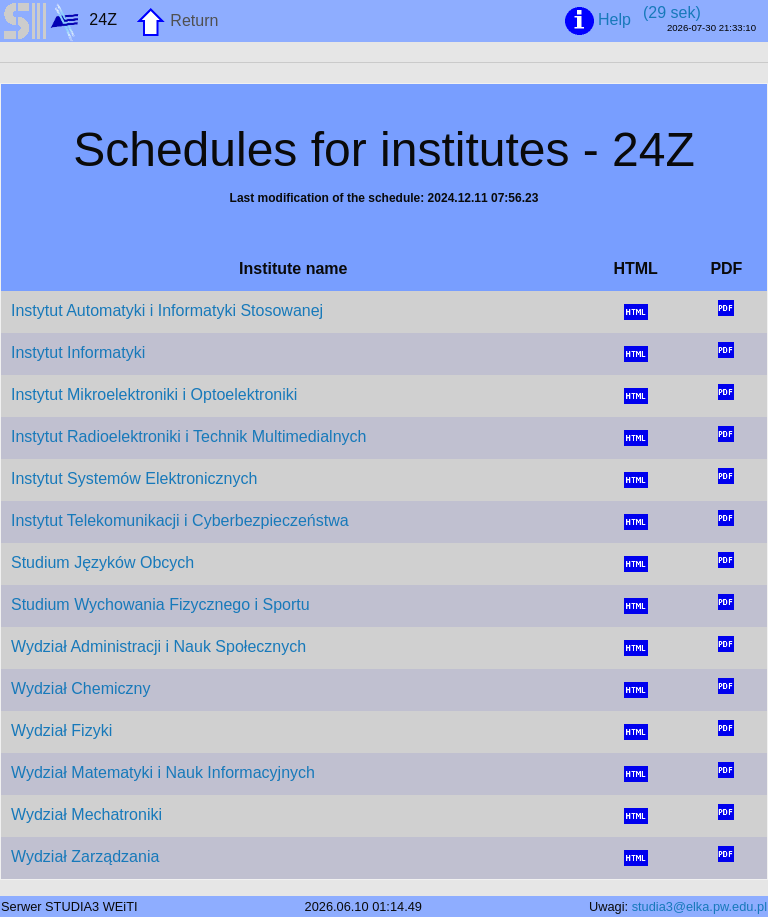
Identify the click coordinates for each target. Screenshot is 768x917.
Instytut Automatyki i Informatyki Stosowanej (167, 310)
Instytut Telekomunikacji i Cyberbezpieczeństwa (180, 520)
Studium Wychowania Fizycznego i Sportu (160, 604)
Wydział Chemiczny (80, 688)
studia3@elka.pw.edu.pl (699, 906)
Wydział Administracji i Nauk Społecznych (158, 646)
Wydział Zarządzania (85, 856)
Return (177, 22)
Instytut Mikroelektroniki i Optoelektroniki (154, 394)
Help (599, 21)
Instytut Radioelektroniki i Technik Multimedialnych (188, 436)
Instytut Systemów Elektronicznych (134, 478)
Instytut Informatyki (78, 352)
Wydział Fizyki (61, 730)
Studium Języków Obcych (102, 562)
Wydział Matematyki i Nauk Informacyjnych (163, 772)
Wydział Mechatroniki (86, 814)
